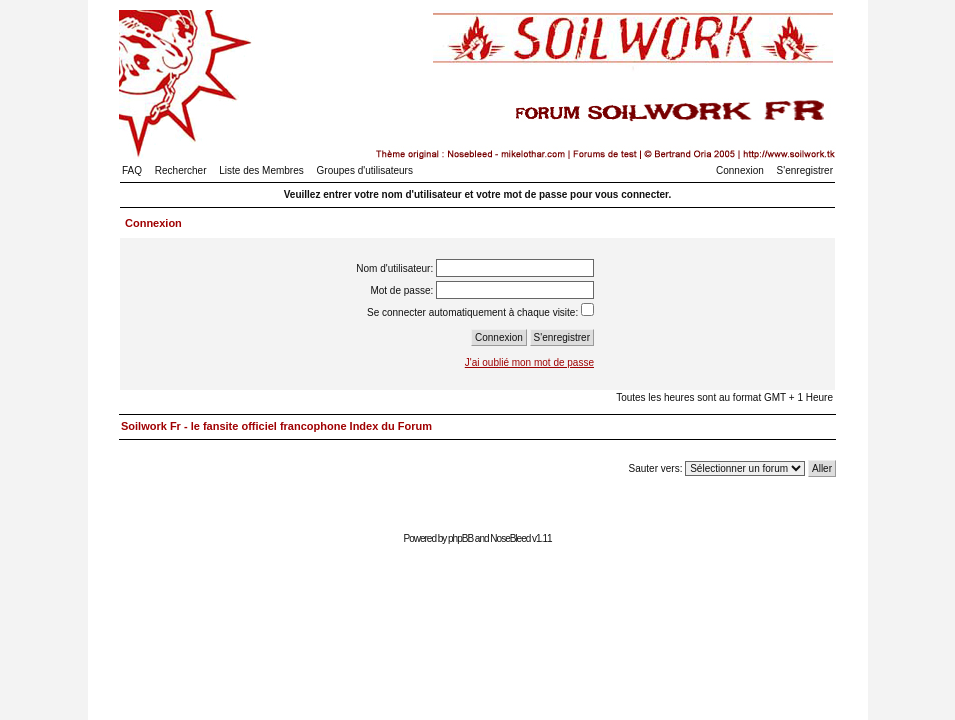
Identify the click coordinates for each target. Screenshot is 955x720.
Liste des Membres (261, 170)
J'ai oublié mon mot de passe (529, 362)
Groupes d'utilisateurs (365, 170)
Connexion (740, 170)
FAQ (132, 170)
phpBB (460, 538)
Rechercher (181, 170)
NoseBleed (510, 538)
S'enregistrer (805, 170)
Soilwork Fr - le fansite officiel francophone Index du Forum (276, 426)
